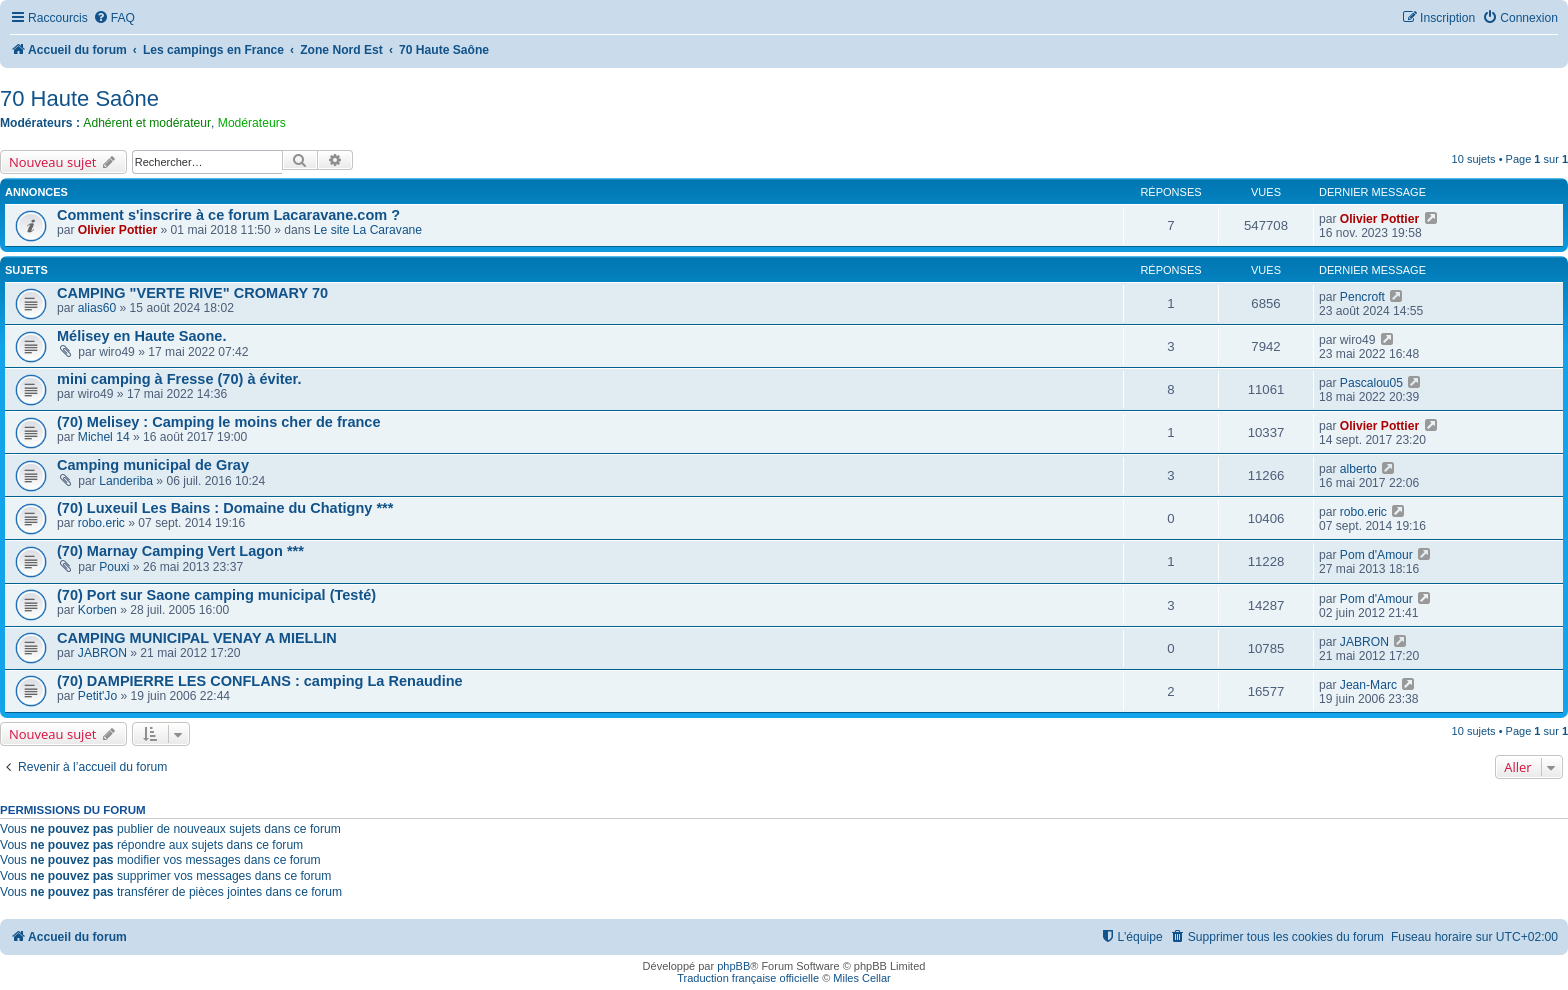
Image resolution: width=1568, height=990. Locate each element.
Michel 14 (104, 437)
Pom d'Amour (1376, 555)
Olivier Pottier (117, 230)
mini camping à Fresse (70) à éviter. (179, 379)
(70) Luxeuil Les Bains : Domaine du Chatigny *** (225, 508)
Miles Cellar (861, 978)
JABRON (102, 653)
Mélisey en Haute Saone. (141, 336)
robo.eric (101, 523)
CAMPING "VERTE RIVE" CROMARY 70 (192, 293)
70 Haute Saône (79, 98)
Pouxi (114, 567)
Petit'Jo (97, 696)
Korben (97, 610)
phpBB (733, 966)
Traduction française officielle (748, 978)
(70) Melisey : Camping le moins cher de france (218, 422)
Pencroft (1362, 297)
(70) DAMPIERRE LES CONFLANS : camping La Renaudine (260, 681)
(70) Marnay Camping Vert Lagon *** (180, 551)
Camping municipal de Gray (153, 465)
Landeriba (126, 481)
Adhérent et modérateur (147, 123)
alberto (1358, 469)
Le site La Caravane (368, 230)
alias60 (97, 308)
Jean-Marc (1368, 685)
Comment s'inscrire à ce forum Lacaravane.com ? (228, 215)
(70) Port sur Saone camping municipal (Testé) (216, 595)
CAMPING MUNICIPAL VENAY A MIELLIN (197, 638)
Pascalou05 (1371, 383)
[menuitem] (114, 18)
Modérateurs (252, 123)
